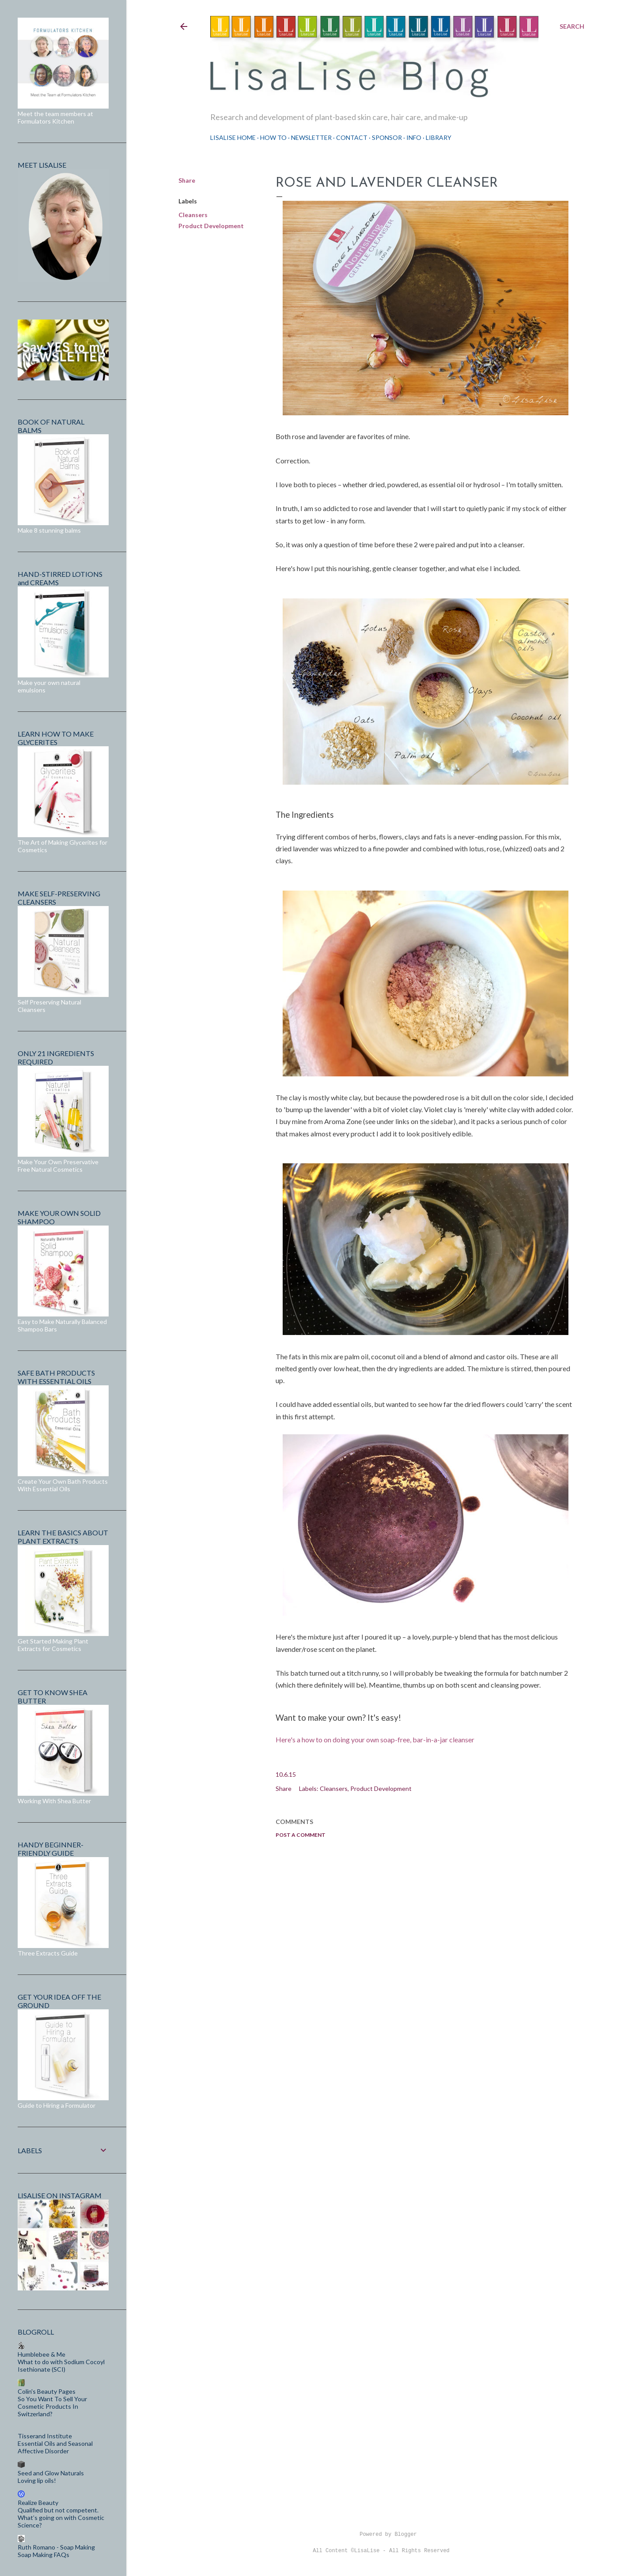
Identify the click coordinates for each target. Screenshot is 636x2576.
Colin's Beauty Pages (47, 2391)
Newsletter (311, 137)
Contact (351, 137)
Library (438, 137)
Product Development (211, 225)
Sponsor (387, 137)
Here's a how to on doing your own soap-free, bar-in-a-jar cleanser (375, 1739)
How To (273, 137)
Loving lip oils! (37, 2480)
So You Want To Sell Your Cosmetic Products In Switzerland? (52, 2406)
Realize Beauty (38, 2502)
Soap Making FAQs (43, 2554)
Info (413, 137)
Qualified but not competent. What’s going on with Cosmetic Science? (61, 2517)
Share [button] (186, 180)
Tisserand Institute (45, 2436)
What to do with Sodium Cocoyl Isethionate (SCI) (61, 2365)
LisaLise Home (233, 137)
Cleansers (193, 214)
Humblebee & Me (41, 2354)
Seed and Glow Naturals (51, 2473)
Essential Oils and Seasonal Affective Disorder (55, 2447)
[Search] (572, 26)
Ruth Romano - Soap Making (56, 2547)
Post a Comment (301, 1834)
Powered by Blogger (381, 2534)
